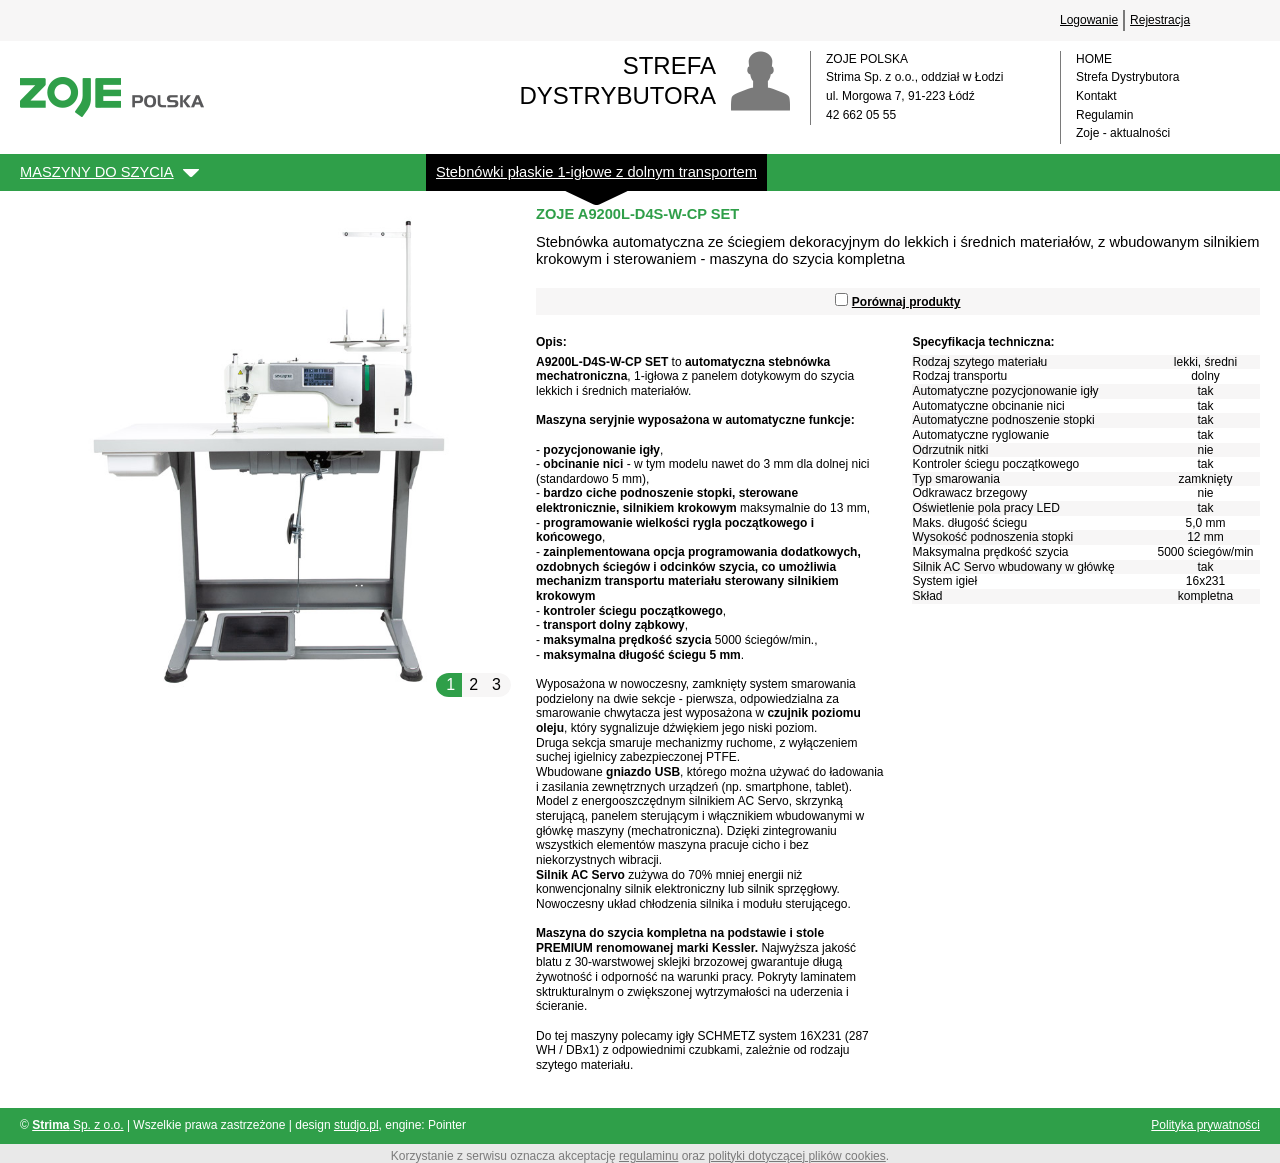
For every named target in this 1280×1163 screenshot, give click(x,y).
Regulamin (1104, 115)
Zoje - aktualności (1123, 133)
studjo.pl (356, 1125)
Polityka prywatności (1205, 1125)
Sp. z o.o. (77, 1125)
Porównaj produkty (906, 302)
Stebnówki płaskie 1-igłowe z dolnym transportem (596, 172)
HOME (1094, 59)
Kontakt (1096, 96)
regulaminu (648, 1156)
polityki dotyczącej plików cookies (796, 1156)
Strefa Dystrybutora (1127, 77)
